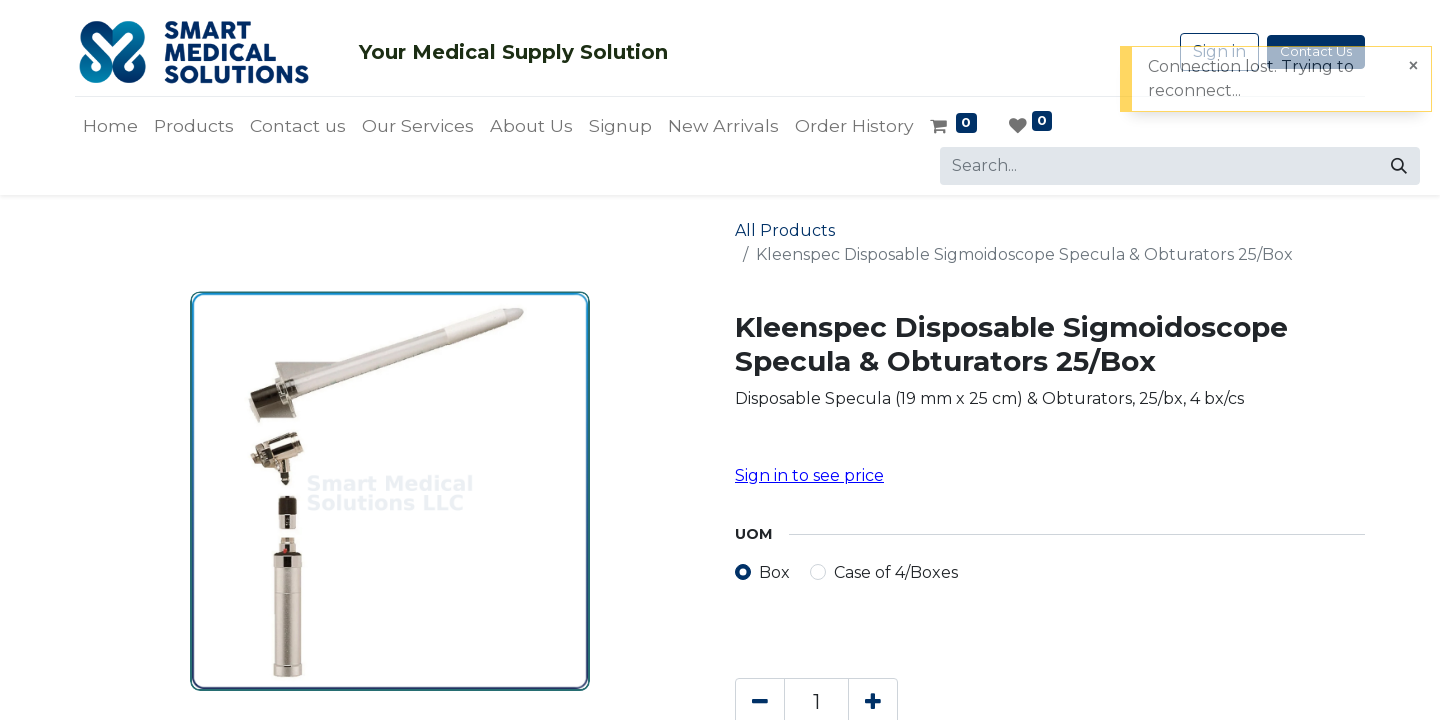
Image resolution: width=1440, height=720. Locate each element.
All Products (785, 230)
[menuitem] (110, 126)
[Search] (1399, 166)
